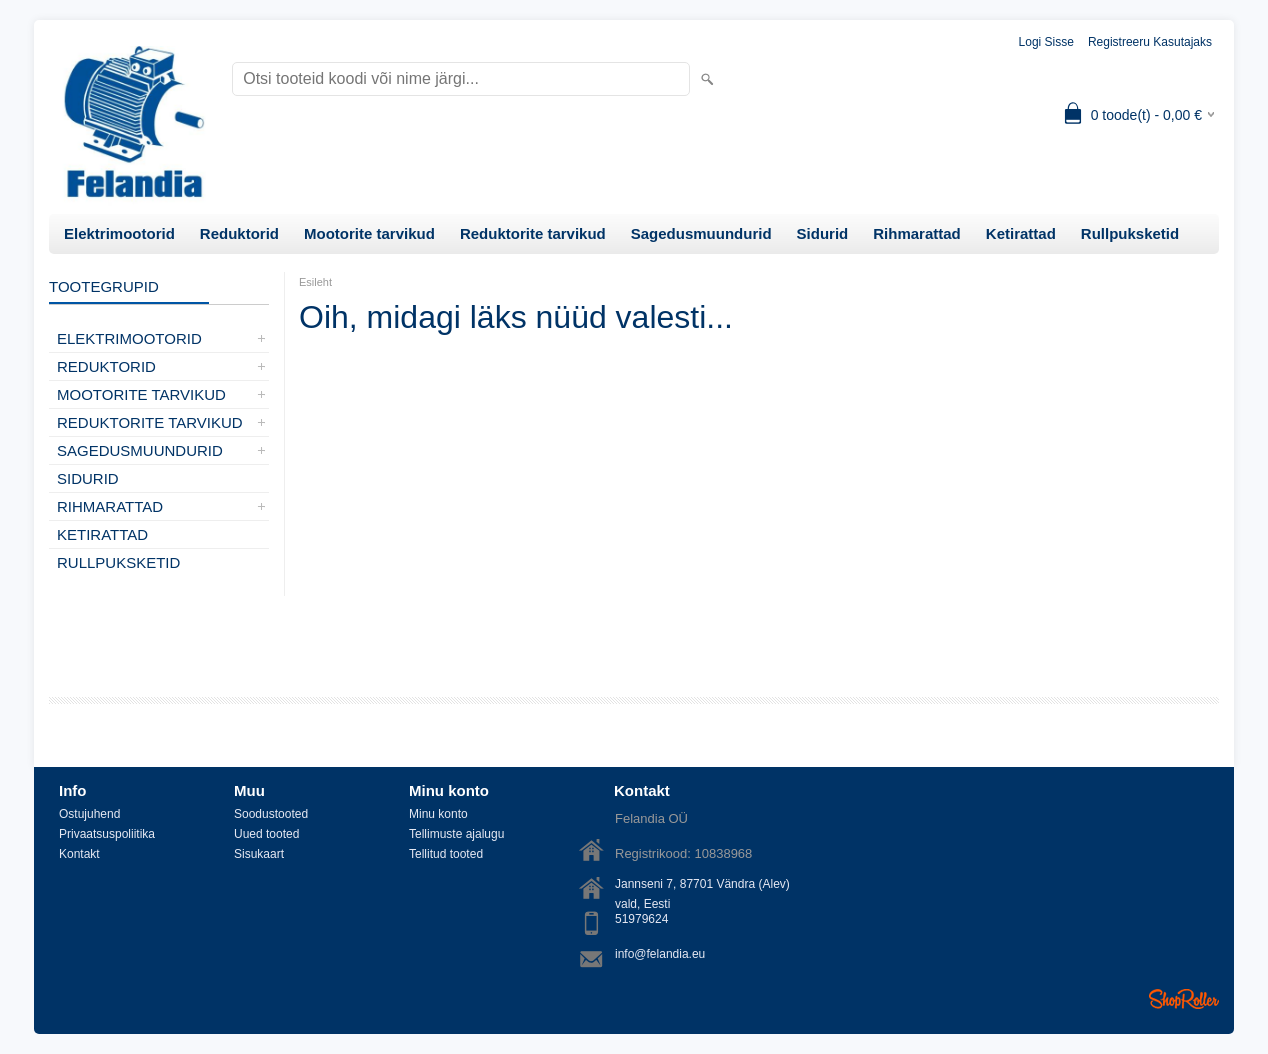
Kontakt (79, 854)
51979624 (641, 919)
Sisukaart (259, 854)
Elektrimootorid (119, 233)
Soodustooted (271, 814)
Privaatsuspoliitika (107, 834)
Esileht (315, 282)
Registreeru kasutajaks (1150, 42)
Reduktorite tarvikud (533, 233)
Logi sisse (1046, 42)
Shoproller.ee (1184, 999)
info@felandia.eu (660, 954)
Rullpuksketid (1130, 233)
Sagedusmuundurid (701, 233)
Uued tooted (266, 834)
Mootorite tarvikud (369, 233)
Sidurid (823, 233)
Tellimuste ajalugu (456, 834)
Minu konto (438, 814)
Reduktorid (239, 233)
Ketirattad (1021, 233)
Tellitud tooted (446, 854)
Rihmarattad (917, 233)
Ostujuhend (89, 814)
